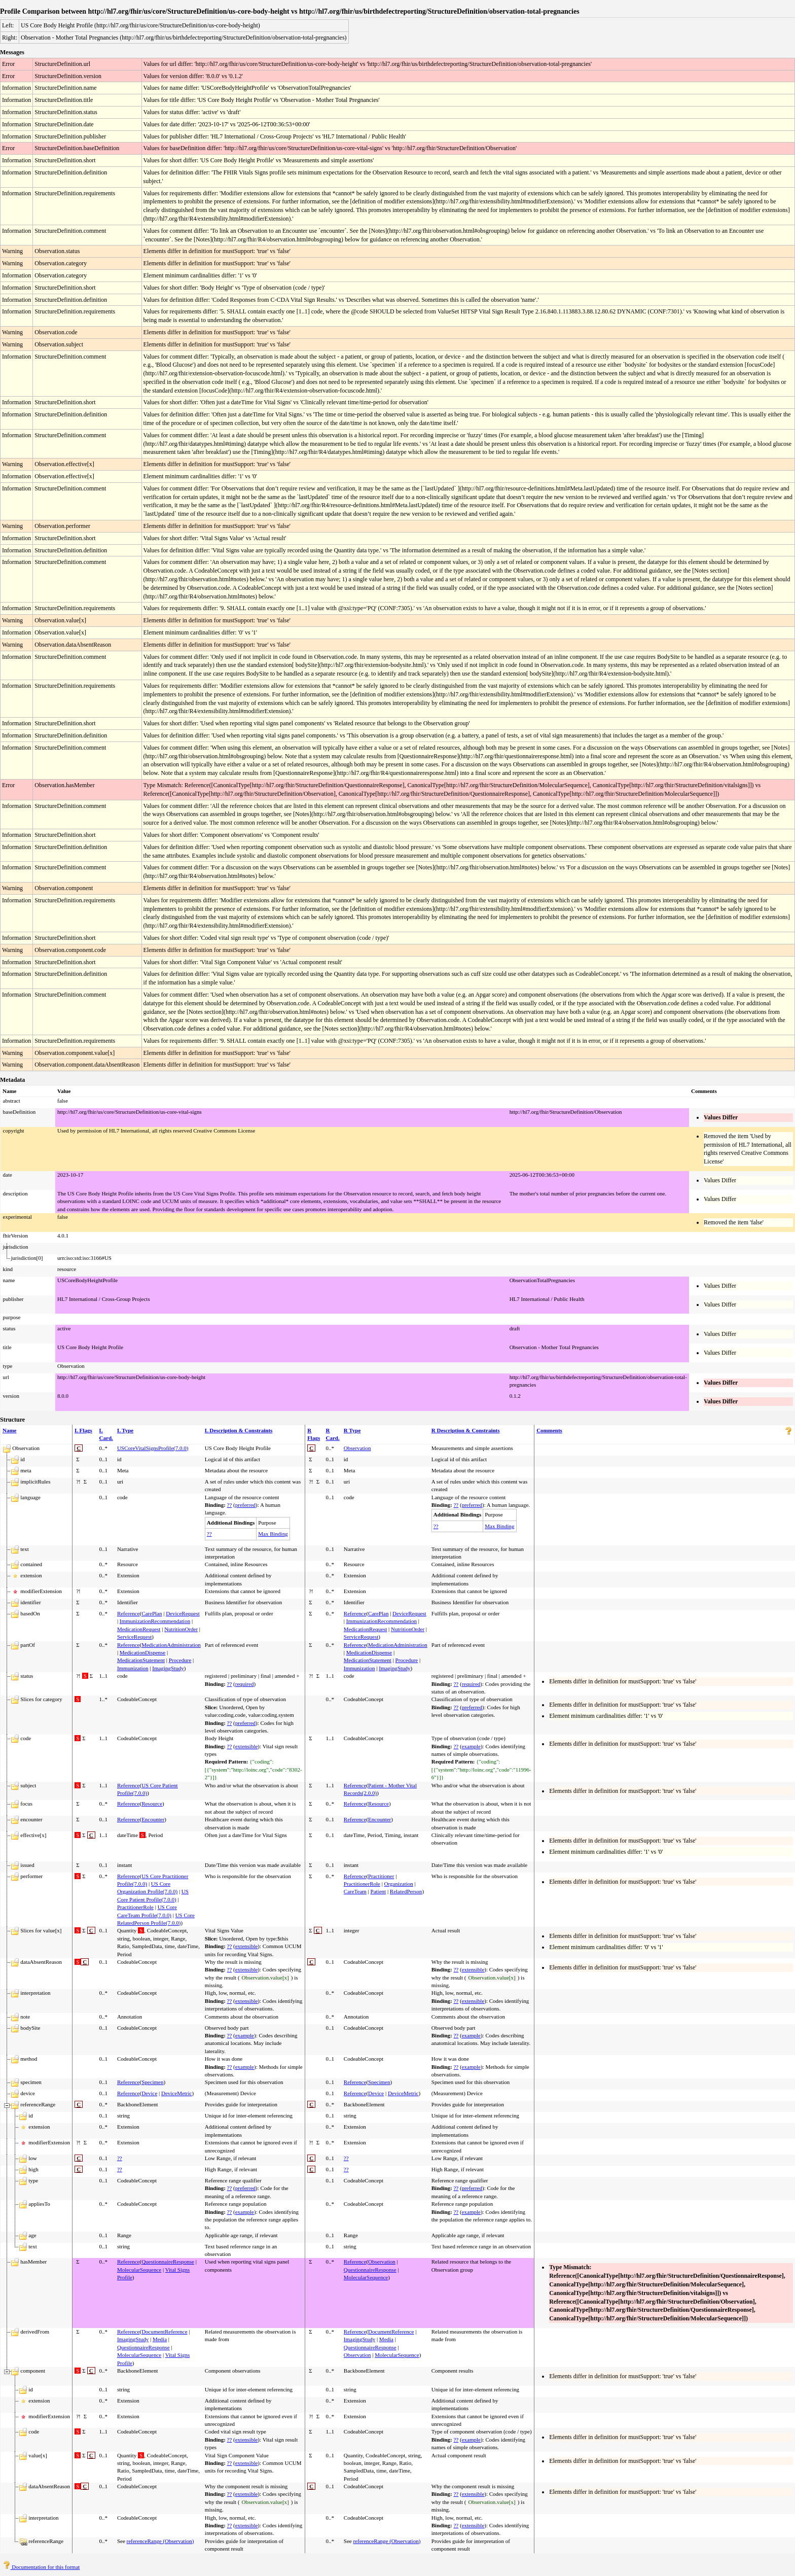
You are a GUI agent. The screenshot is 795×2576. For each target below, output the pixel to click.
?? (229, 1505)
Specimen (152, 2082)
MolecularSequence (139, 2270)
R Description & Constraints (465, 1430)
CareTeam (355, 1891)
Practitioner (381, 1876)
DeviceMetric (176, 2093)
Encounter (152, 1819)
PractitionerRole (135, 1907)
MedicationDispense (142, 1652)
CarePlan (151, 1613)
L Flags (83, 1430)
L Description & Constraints (239, 1430)
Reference (128, 1613)
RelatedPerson (406, 1891)
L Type (125, 1430)
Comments (549, 1430)
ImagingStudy (168, 1668)
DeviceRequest (183, 1613)
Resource (151, 1804)
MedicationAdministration (171, 1645)
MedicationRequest (139, 1629)
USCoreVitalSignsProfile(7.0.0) (153, 1448)
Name (10, 1430)
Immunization (133, 1668)
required (244, 1684)
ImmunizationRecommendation (155, 1621)
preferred (245, 1505)
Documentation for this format (41, 2567)
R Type (352, 1430)
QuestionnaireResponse (167, 2262)
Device (149, 2093)
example (471, 1746)
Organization (398, 1884)
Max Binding (272, 1534)
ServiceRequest (134, 1637)
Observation (357, 1448)
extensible (246, 1746)
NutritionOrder (181, 1629)
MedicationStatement (141, 1660)
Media (160, 2339)
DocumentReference (164, 2331)
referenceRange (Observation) (160, 2541)
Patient (378, 1891)
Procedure (180, 1660)
